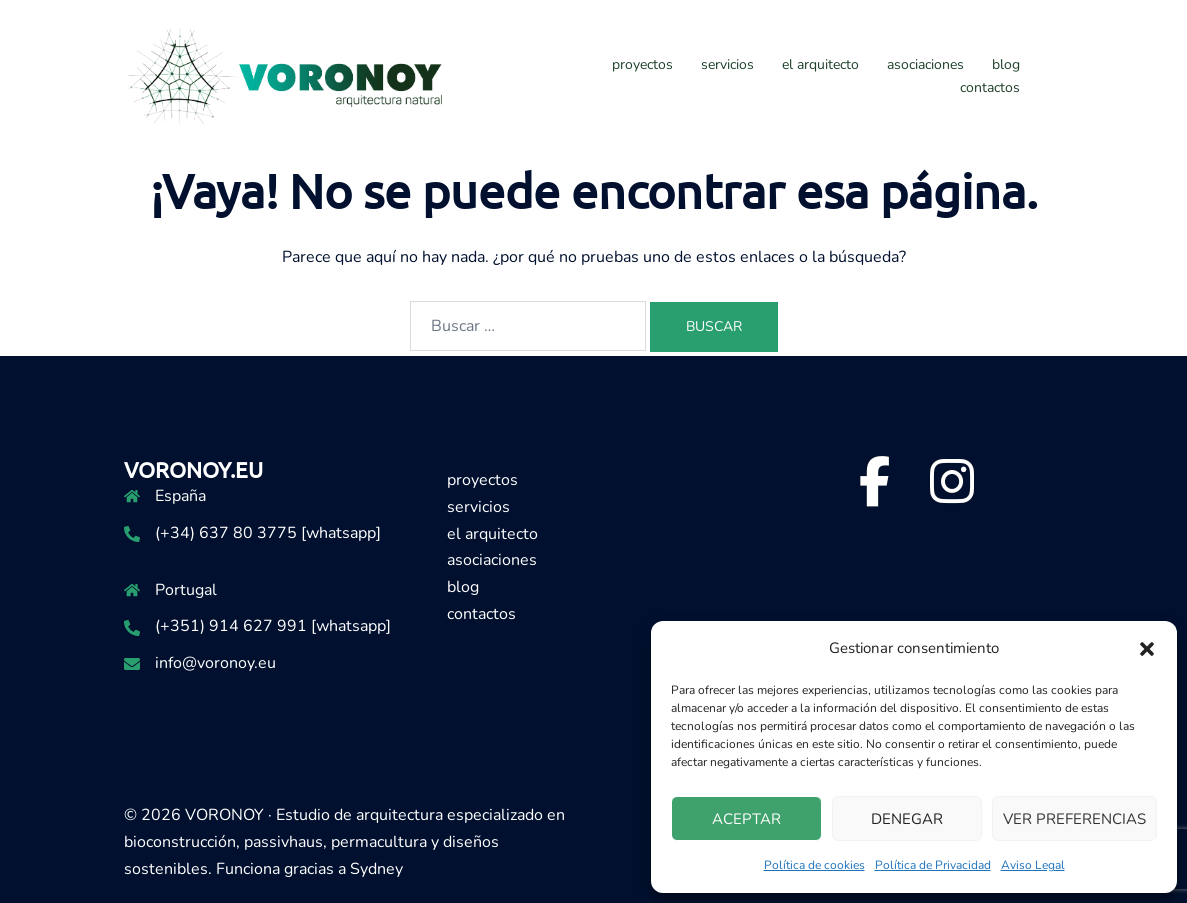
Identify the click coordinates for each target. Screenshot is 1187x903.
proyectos (642, 64)
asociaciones (925, 64)
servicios (727, 64)
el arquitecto (820, 64)
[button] (1147, 649)
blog (1006, 64)
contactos (990, 87)
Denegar (907, 819)
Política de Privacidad (933, 865)
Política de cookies (814, 865)
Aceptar (746, 819)
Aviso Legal (1033, 865)
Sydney (376, 869)
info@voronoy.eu (215, 663)
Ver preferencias (1074, 819)
